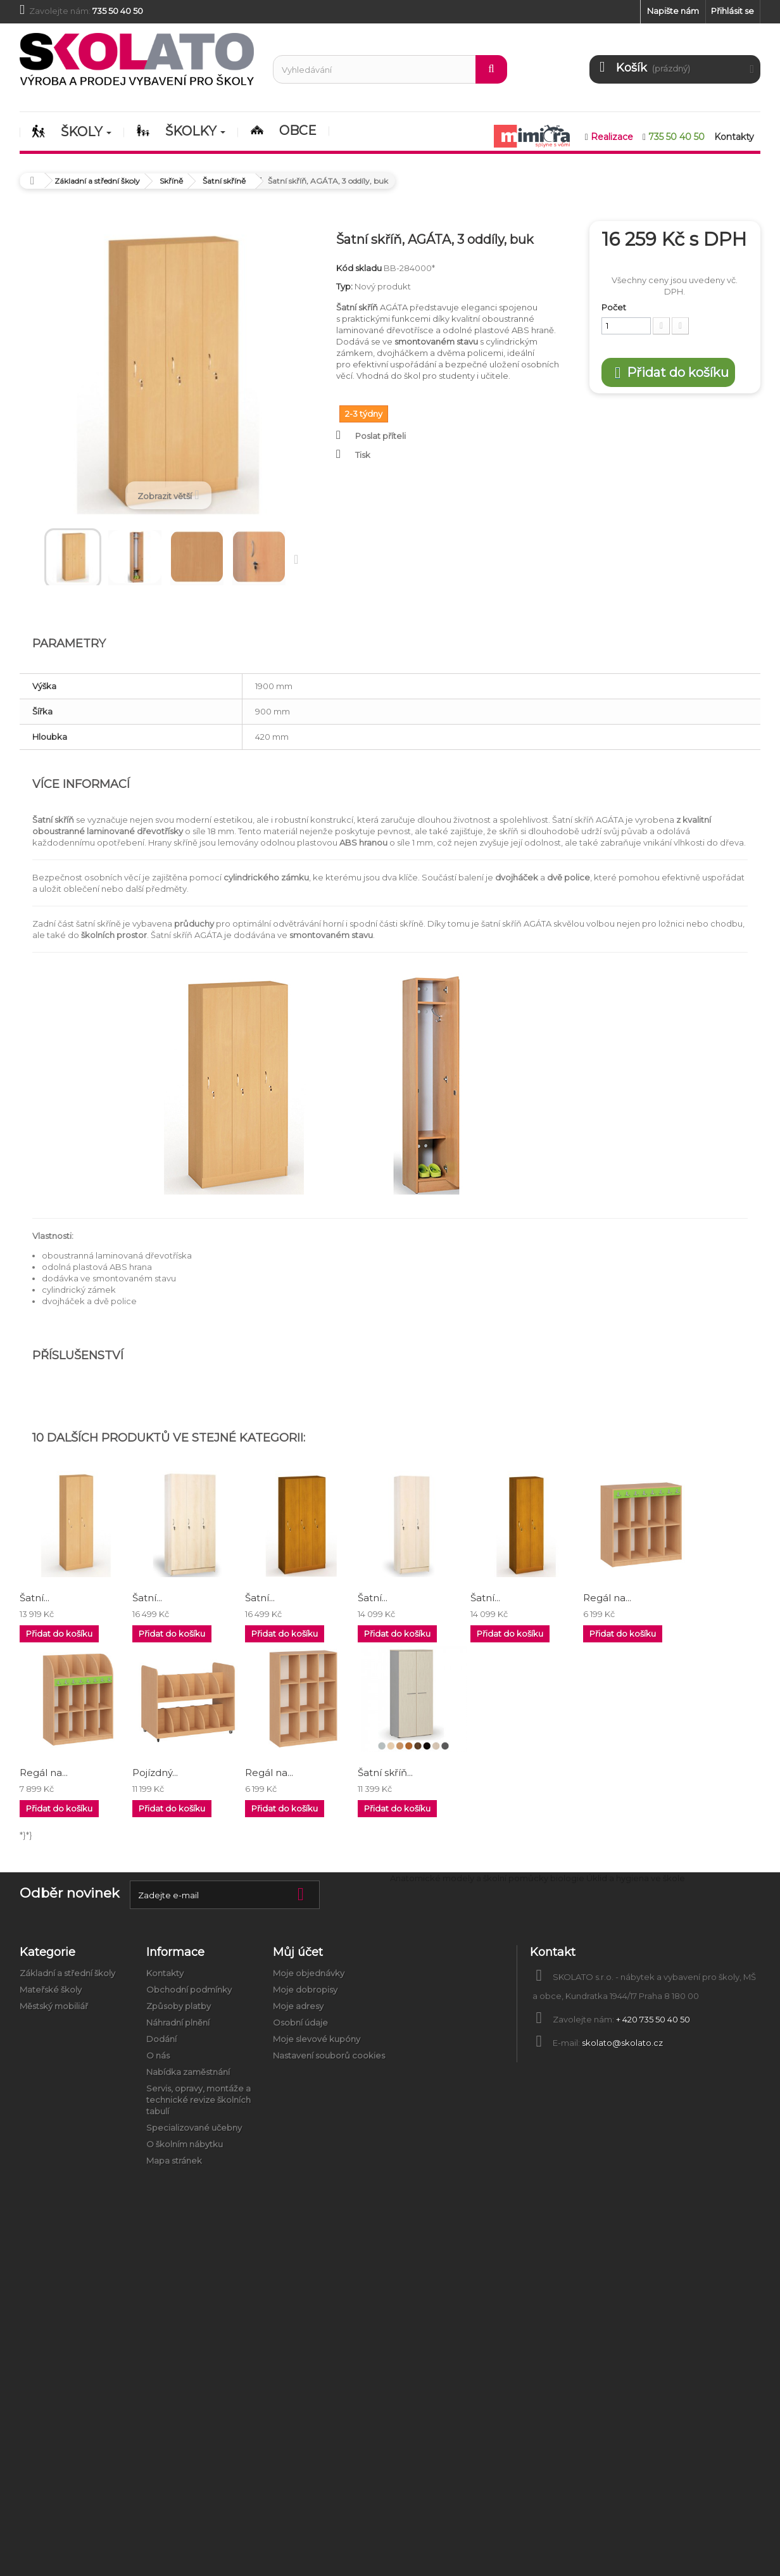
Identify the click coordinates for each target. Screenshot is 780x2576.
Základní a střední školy (67, 1973)
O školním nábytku (184, 2144)
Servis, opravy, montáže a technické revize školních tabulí (198, 2099)
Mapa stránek (174, 2160)
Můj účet (298, 1952)
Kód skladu (359, 268)
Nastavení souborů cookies (329, 2055)
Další (298, 558)
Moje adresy (298, 2006)
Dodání (161, 2039)
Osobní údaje (300, 2022)
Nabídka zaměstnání (188, 2072)
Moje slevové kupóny (316, 2039)
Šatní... (34, 1598)
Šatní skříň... (385, 1773)
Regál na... (607, 1598)
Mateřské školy (51, 1989)
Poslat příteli (380, 436)
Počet (613, 307)
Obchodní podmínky (189, 1989)
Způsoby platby (178, 2006)
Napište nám (673, 11)
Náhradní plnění (178, 2022)
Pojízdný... (155, 1773)
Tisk (362, 455)
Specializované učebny (194, 2127)
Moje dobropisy (305, 1989)
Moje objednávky (308, 1973)
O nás (158, 2055)
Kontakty (165, 1973)
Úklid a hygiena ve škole (635, 1878)
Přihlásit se (732, 11)
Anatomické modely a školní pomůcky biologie (487, 1878)
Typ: (344, 286)
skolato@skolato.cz (622, 2043)
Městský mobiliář (54, 2006)
